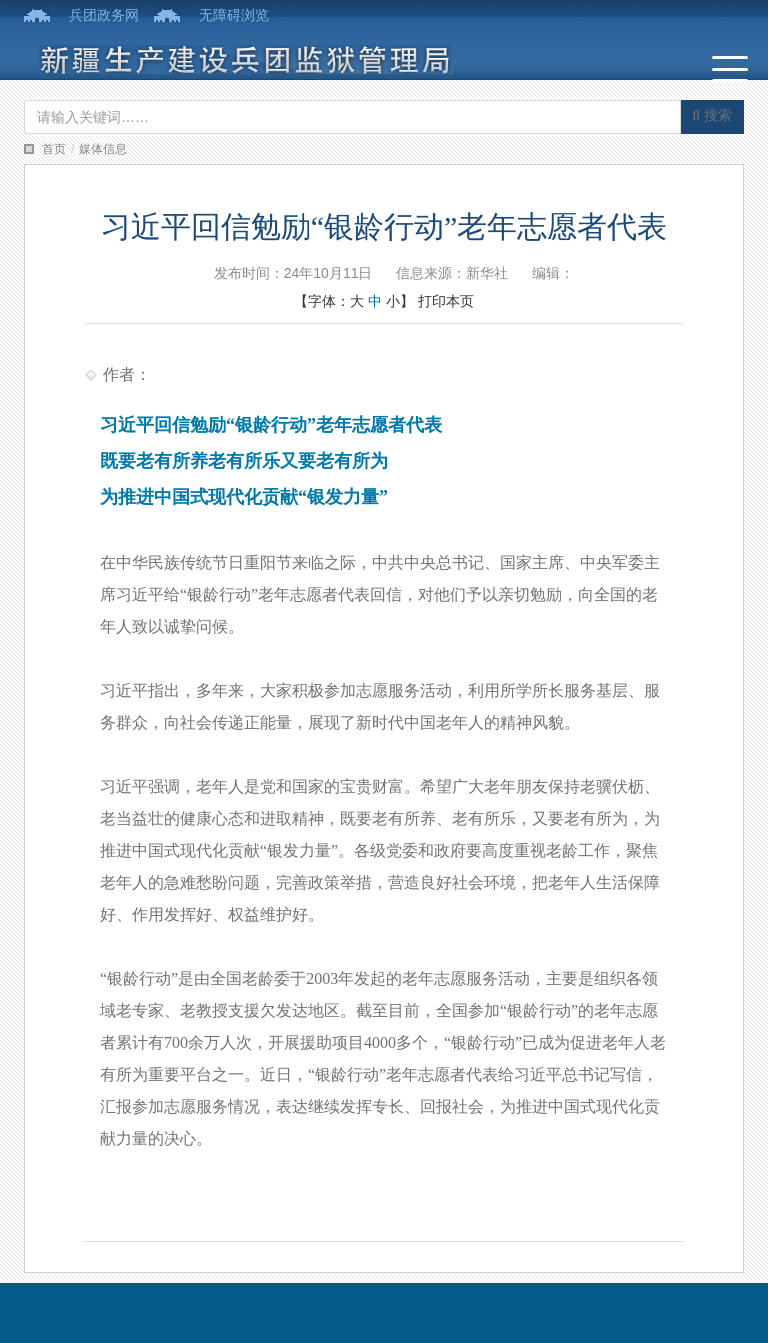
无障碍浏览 (234, 15)
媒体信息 (103, 149)
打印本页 (446, 301)
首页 (54, 149)
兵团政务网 (104, 15)
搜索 (712, 115)
